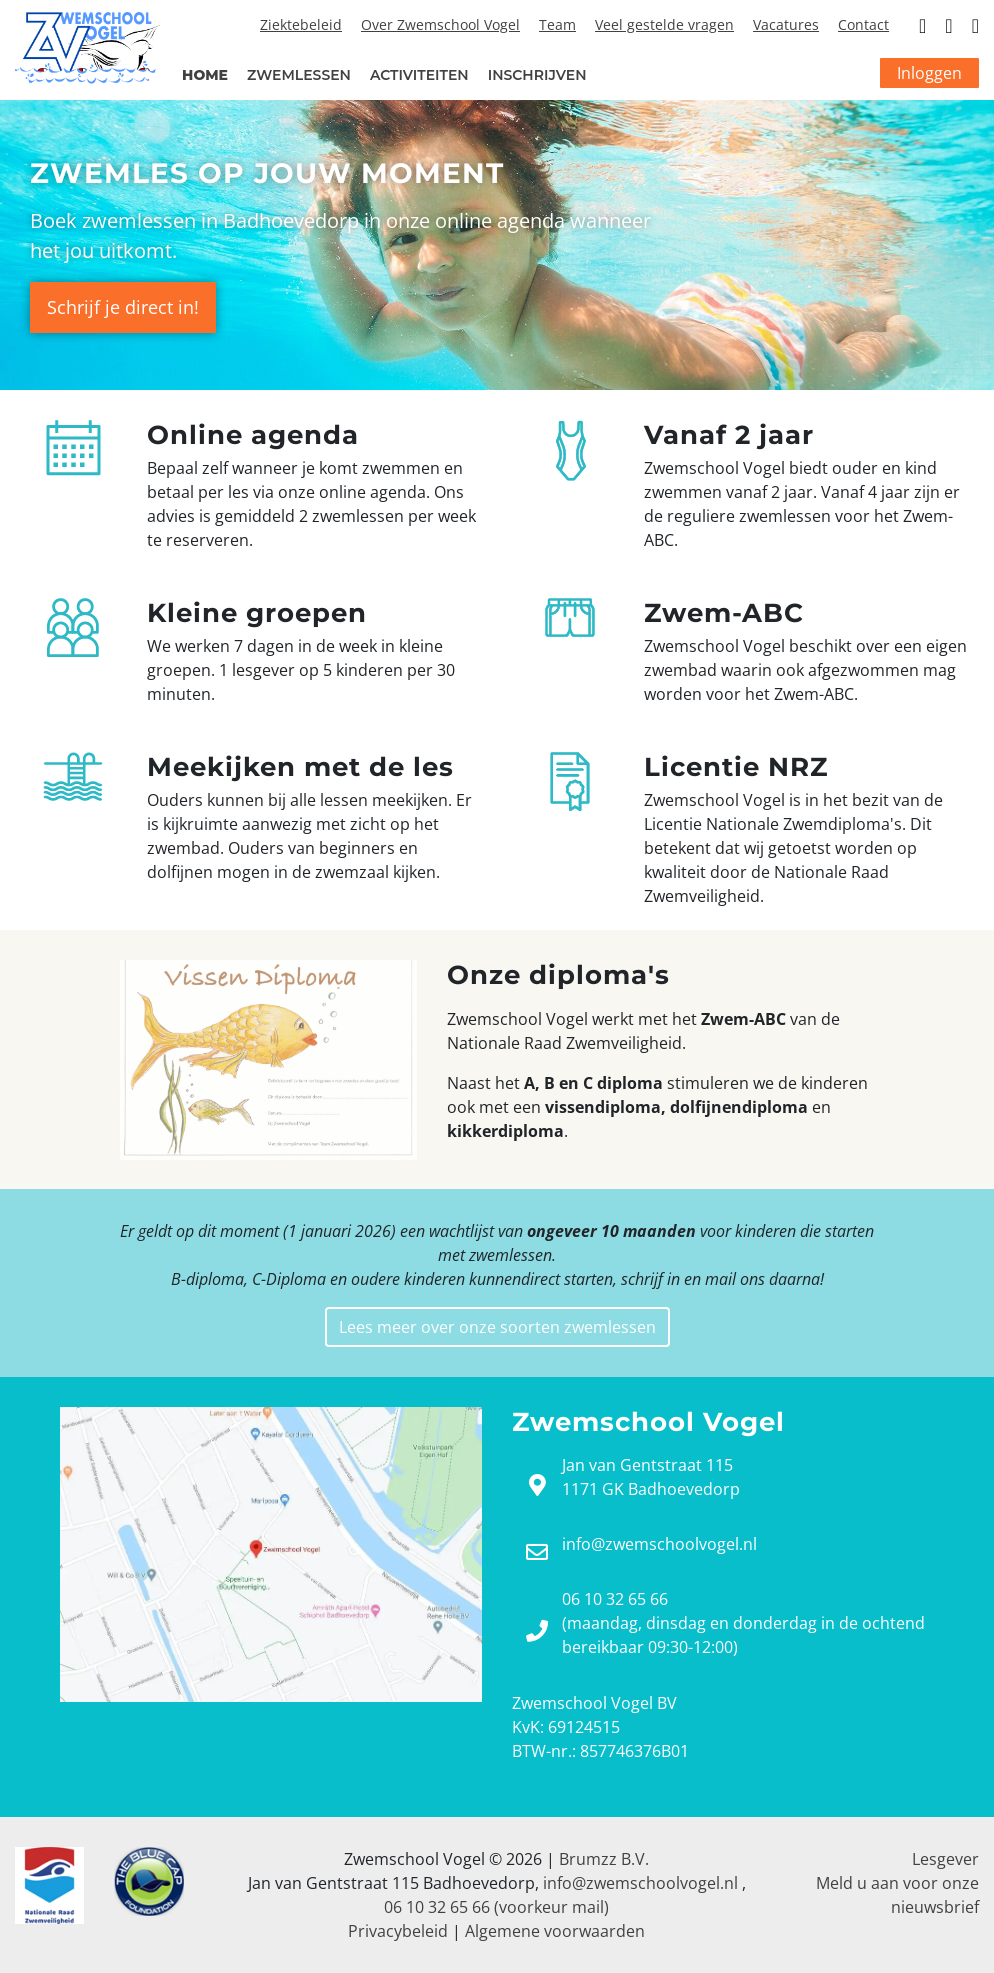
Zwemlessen (299, 75)
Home (205, 75)
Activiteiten (419, 75)
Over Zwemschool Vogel (440, 24)
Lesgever (945, 1859)
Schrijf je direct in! (123, 307)
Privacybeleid (398, 1931)
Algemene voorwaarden (555, 1931)
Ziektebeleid (301, 24)
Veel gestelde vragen (664, 24)
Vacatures (786, 24)
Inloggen (929, 73)
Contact (863, 24)
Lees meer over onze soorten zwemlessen (497, 1327)
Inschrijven (537, 75)
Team (557, 24)
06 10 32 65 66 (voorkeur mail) (496, 1907)
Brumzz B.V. (604, 1859)
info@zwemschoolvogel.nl (640, 1883)
